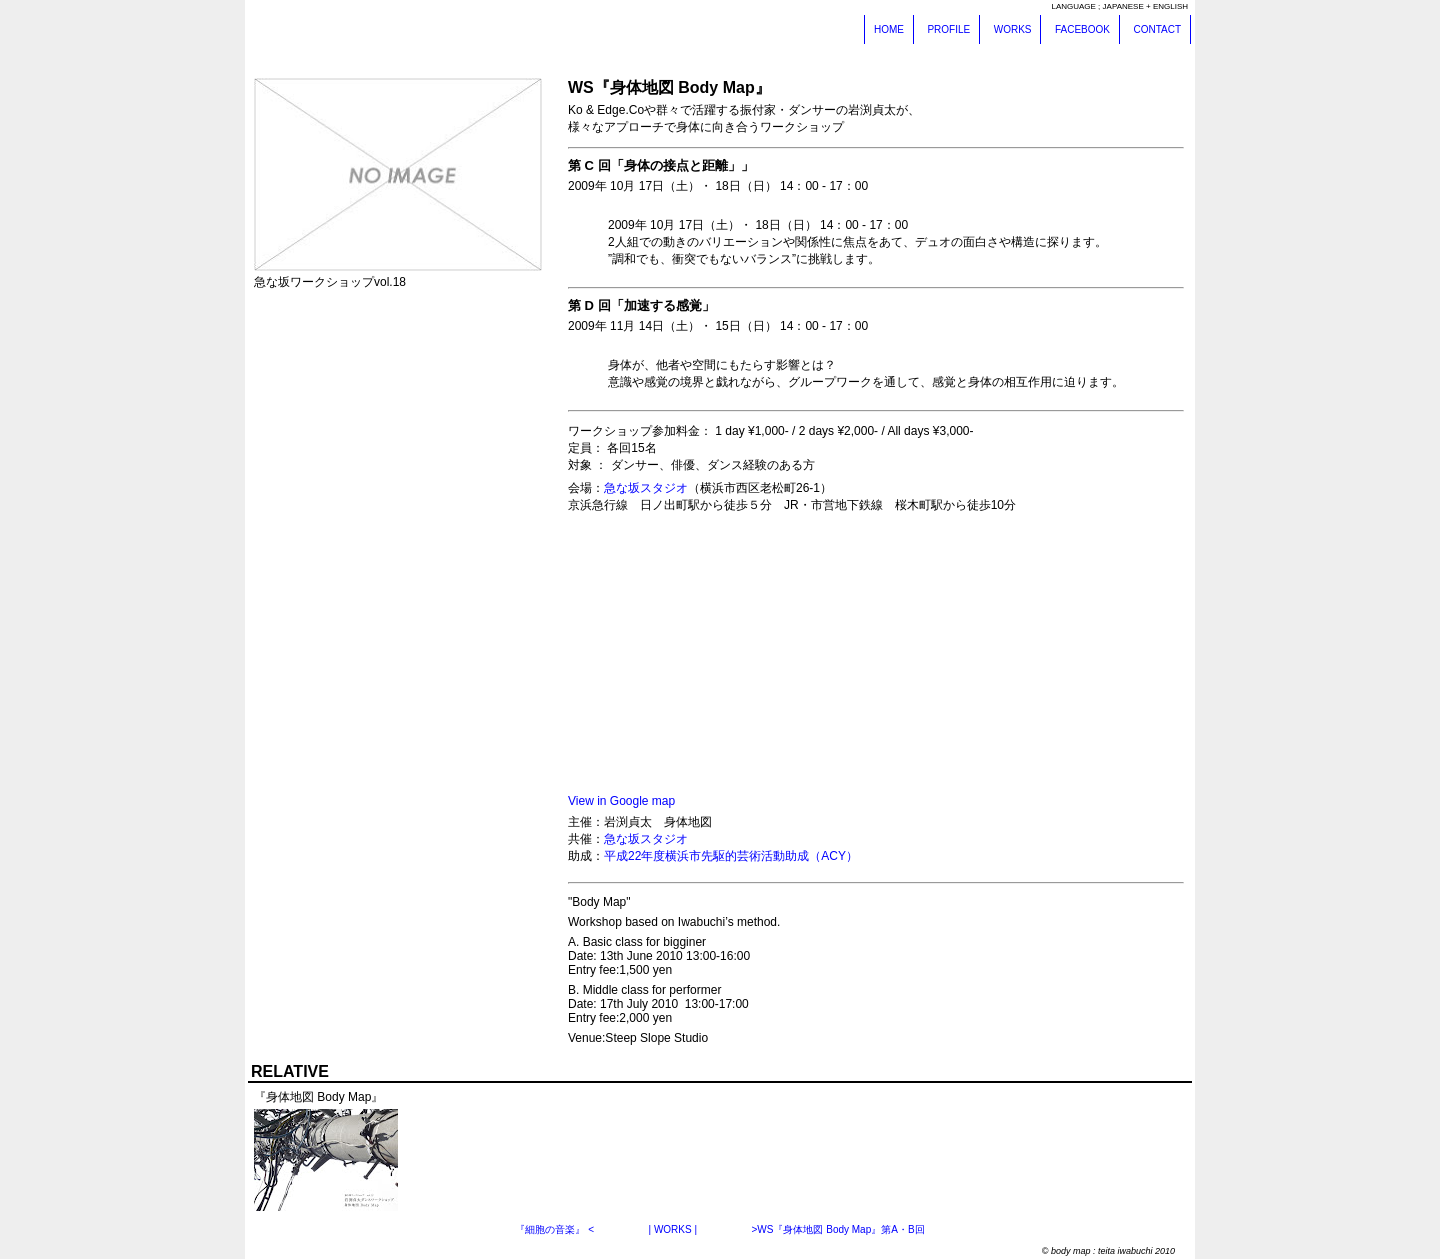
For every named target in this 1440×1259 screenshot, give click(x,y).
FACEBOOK (1082, 29)
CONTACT (1157, 29)
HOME (889, 29)
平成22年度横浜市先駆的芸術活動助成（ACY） (731, 856)
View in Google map (621, 801)
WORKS (1013, 29)
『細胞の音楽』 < (554, 1229)
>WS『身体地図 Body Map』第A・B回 (837, 1229)
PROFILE (948, 29)
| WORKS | (673, 1229)
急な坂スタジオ (646, 488)
